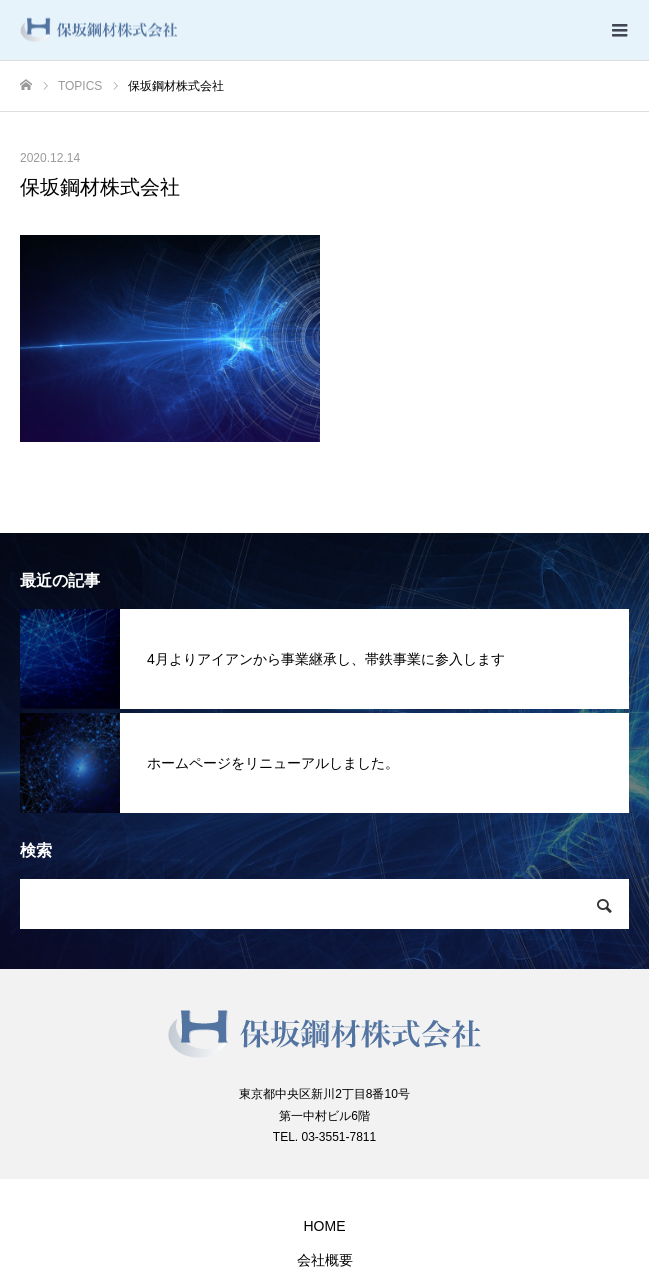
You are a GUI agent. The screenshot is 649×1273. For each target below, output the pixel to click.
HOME (325, 1226)
